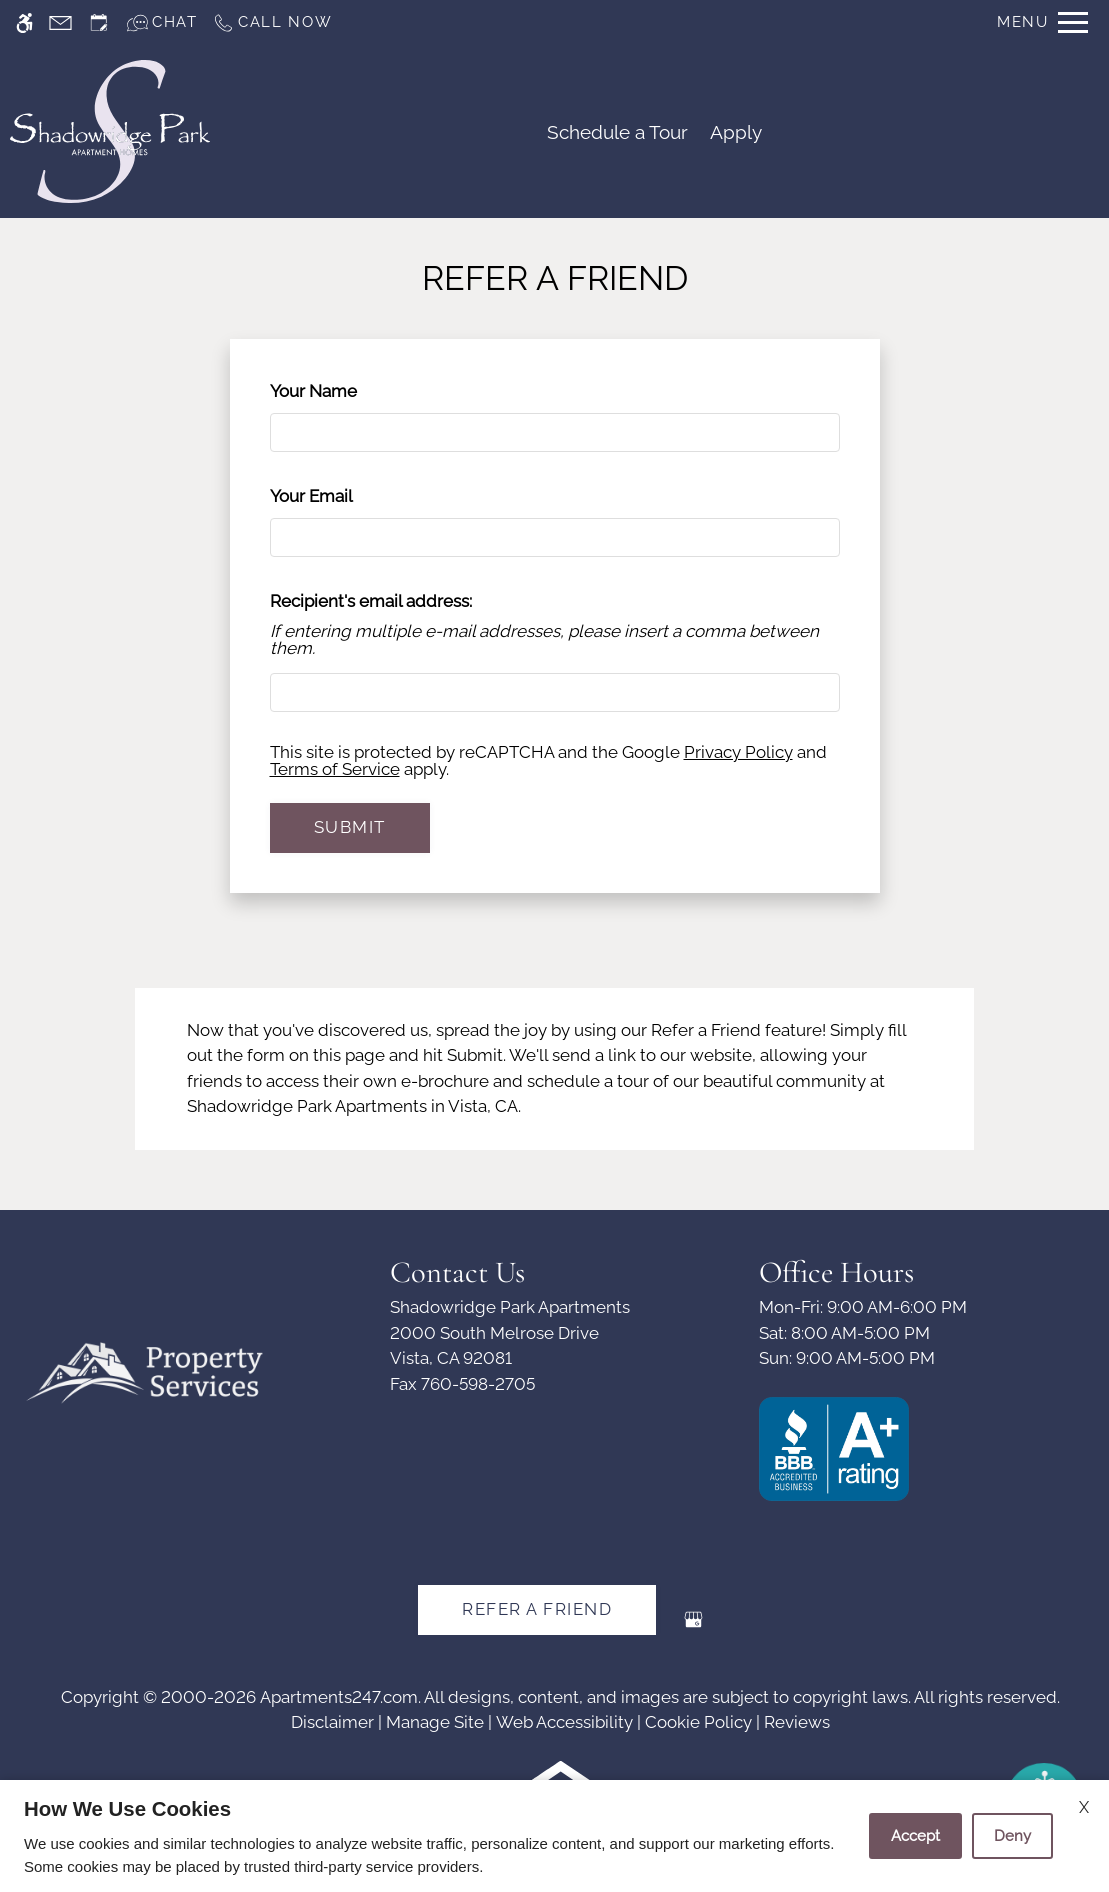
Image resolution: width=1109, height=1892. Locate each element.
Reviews (797, 1722)
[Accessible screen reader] (24, 22)
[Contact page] (60, 22)
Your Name (347, 391)
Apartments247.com (339, 1697)
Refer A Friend (537, 1609)
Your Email (345, 496)
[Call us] (272, 22)
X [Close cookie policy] (1084, 1807)
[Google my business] (693, 1627)
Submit (350, 827)
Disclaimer (332, 1722)
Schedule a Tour (617, 132)
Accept (915, 1836)
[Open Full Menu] (1042, 22)
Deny (1012, 1836)
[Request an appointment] (99, 22)
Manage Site (435, 1722)
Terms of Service (335, 769)
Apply (736, 132)
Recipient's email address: (371, 601)
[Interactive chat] (162, 22)
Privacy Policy (738, 752)
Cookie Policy (698, 1722)
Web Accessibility (564, 1722)
